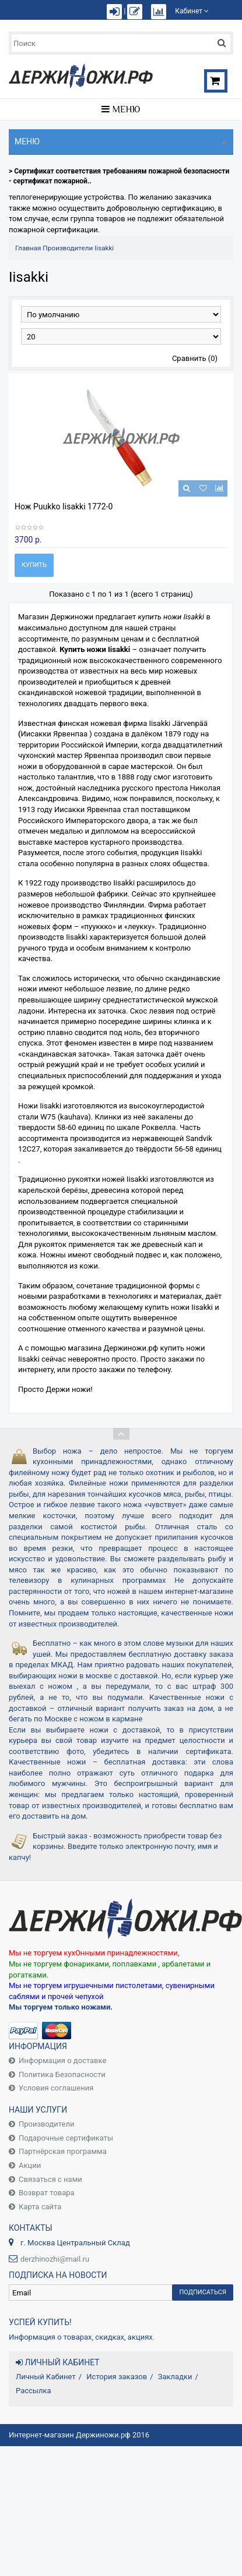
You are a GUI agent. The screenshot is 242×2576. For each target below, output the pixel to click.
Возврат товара (47, 2192)
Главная (28, 248)
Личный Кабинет (46, 2376)
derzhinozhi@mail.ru (54, 2259)
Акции (30, 2165)
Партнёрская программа (63, 2151)
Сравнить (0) (195, 358)
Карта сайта (40, 2206)
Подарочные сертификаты (66, 2138)
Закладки (175, 2376)
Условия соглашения (56, 2088)
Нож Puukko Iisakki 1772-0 (64, 506)
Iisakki (104, 248)
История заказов (116, 2376)
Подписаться (202, 2292)
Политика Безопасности (62, 2074)
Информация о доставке (62, 2060)
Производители (68, 248)
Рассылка (33, 2390)
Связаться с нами (50, 2179)
